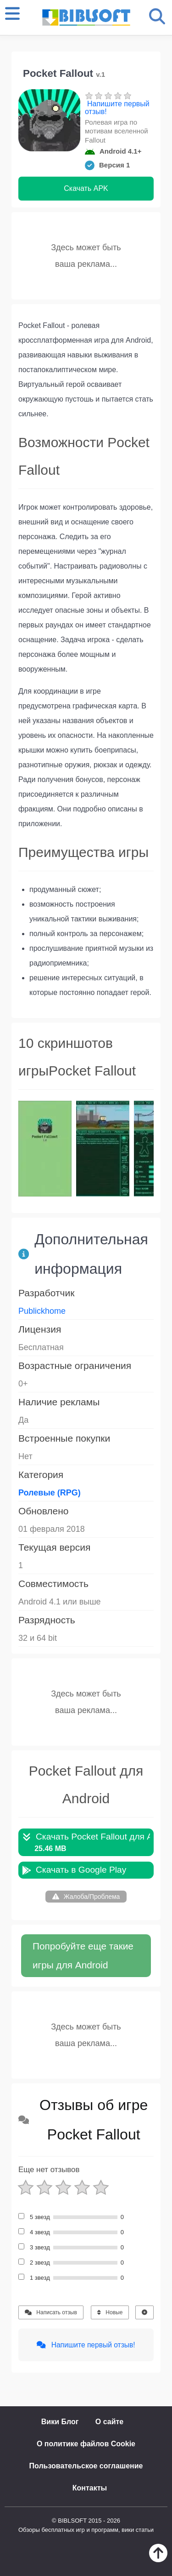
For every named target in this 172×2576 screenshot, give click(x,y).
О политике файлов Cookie (86, 2444)
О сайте (109, 2422)
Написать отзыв (51, 2312)
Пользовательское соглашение (86, 2466)
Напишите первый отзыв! (117, 107)
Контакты (89, 2488)
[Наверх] (158, 2560)
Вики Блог (60, 2422)
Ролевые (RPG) (49, 1492)
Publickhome (42, 1311)
